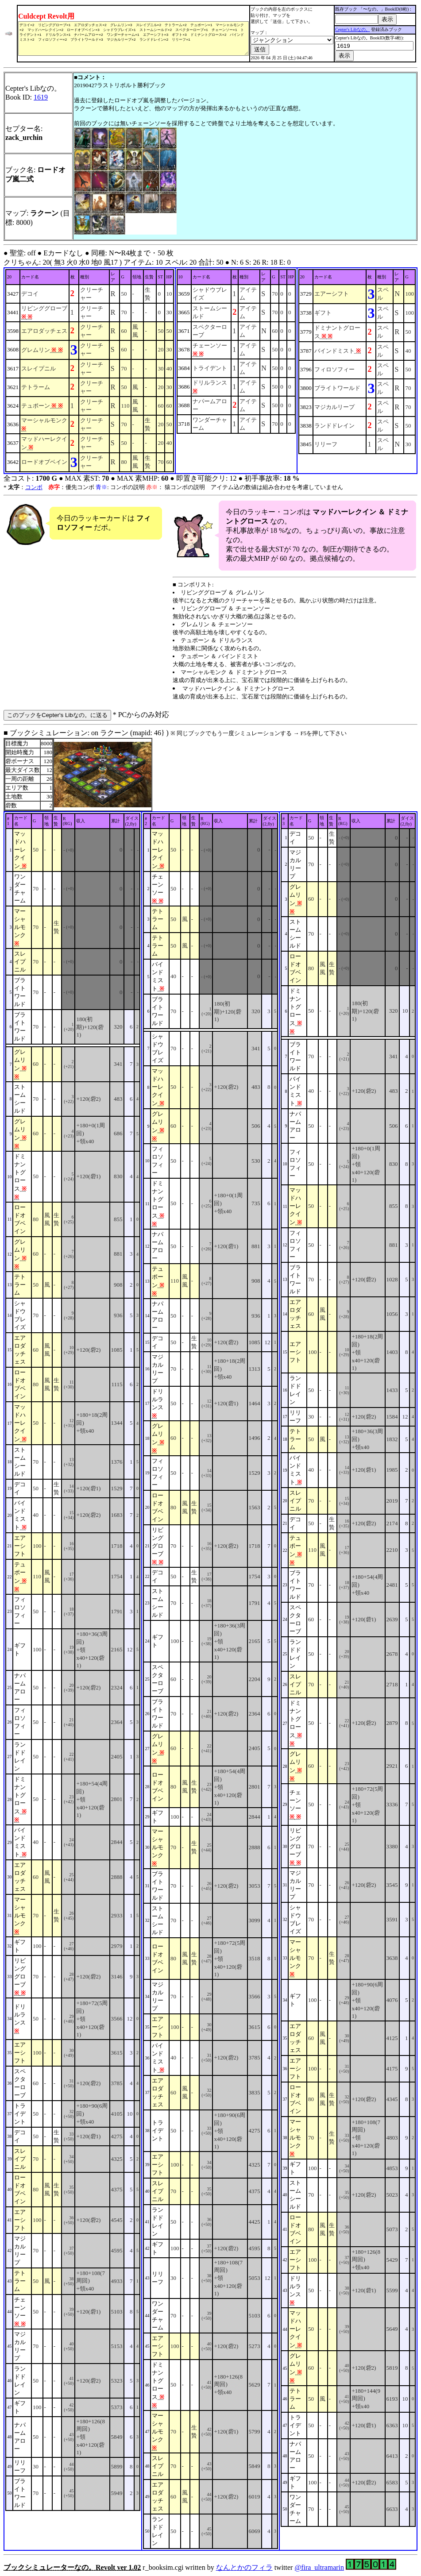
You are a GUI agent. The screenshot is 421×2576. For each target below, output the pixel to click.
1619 (41, 97)
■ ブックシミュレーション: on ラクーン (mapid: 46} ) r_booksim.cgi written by (210, 1650)
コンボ (33, 487)
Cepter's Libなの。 (353, 29)
